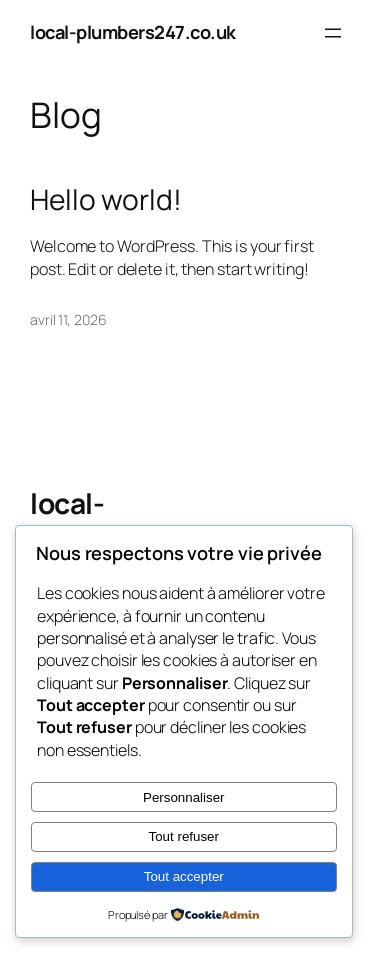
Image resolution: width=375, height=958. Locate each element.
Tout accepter (184, 876)
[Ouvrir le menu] (333, 33)
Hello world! (106, 200)
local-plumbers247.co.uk (133, 32)
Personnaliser (184, 797)
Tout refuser (184, 836)
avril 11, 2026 (68, 319)
